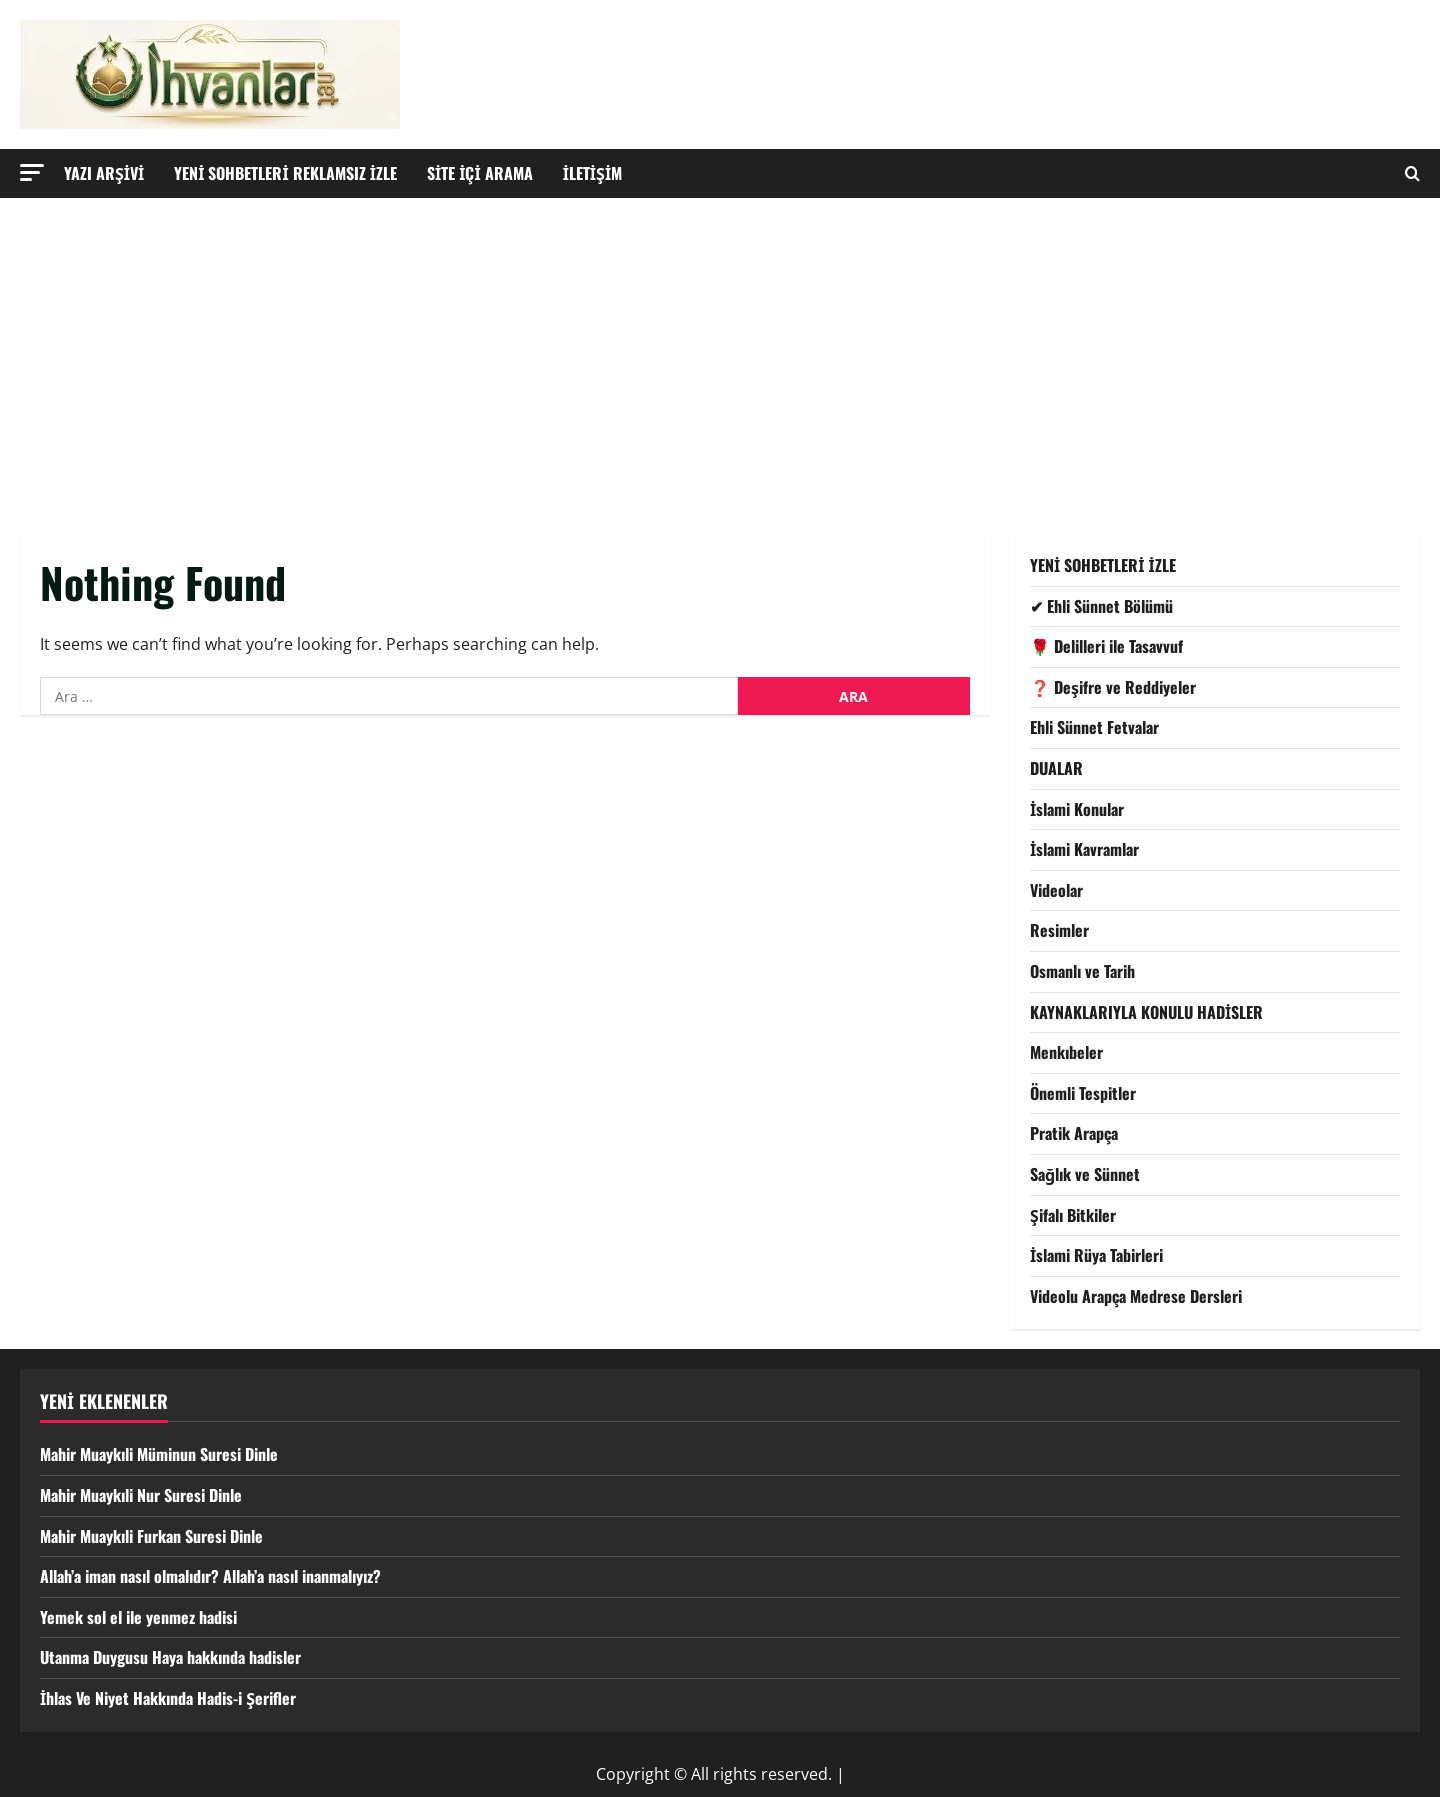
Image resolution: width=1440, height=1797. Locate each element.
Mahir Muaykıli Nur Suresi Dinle (141, 1495)
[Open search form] (1412, 173)
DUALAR (1056, 768)
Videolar (1056, 890)
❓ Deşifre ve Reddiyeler (1113, 687)
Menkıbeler (1066, 1052)
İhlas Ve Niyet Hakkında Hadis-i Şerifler (168, 1698)
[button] (32, 172)
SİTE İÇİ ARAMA (480, 173)
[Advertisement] (720, 348)
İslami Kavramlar (1084, 849)
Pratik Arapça (1074, 1133)
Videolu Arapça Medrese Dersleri (1136, 1296)
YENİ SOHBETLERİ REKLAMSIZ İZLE (285, 173)
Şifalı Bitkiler (1073, 1215)
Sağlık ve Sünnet (1085, 1174)
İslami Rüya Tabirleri (1096, 1255)
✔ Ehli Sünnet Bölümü (1101, 606)
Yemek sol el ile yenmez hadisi (138, 1617)
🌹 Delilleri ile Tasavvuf (1106, 646)
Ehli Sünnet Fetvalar (1094, 727)
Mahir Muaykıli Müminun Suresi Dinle (159, 1454)
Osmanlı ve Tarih (1082, 971)
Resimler (1059, 930)
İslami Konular (1077, 809)
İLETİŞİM (593, 173)
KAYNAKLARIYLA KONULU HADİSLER (1146, 1012)
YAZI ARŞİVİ (104, 173)
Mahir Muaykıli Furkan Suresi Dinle (151, 1536)
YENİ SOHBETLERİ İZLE (1103, 565)
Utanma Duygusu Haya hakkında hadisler (170, 1657)
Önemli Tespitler (1083, 1093)
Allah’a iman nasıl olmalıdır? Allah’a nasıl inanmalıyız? (210, 1576)
